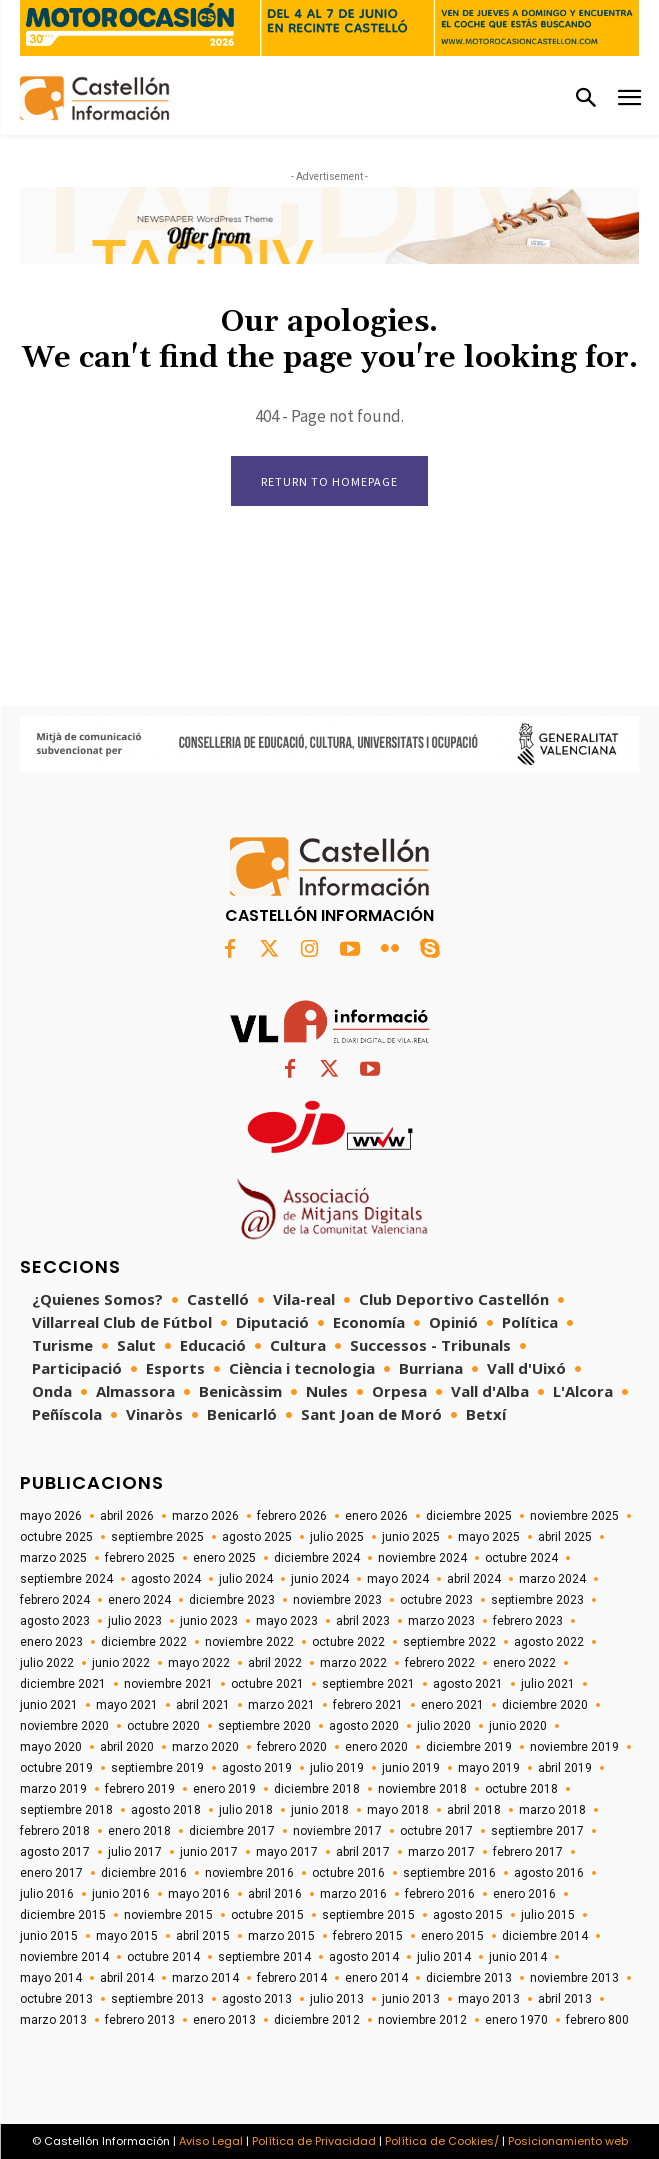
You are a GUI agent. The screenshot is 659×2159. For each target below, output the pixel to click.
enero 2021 (452, 1705)
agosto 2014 (364, 1957)
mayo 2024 (398, 1579)
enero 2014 (376, 1978)
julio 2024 (246, 1579)
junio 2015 (49, 1936)
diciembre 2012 (317, 2020)
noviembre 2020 (64, 1726)
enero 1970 (516, 2020)
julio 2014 (444, 1957)
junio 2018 (320, 1810)
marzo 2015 (281, 1936)
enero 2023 (51, 1642)
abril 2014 (127, 1978)
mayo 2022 (199, 1663)
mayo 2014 (51, 1978)
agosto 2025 (257, 1537)
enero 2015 (452, 1936)
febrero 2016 (440, 1894)
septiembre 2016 (449, 1873)
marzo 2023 (441, 1621)
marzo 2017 (441, 1852)
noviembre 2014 (64, 1957)
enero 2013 (224, 2020)
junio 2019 (411, 1768)
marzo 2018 (552, 1810)
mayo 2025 (489, 1537)
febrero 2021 (368, 1705)
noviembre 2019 (574, 1747)
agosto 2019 (257, 1768)
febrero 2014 (292, 1978)
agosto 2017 (55, 1852)
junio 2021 (49, 1705)
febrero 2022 (440, 1663)
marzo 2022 (353, 1663)
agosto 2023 (55, 1621)
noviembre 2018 (422, 1789)
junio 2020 (518, 1726)
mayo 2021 (127, 1705)
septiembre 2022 (449, 1642)
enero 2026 (376, 1516)
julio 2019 (337, 1768)
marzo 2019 (53, 1789)
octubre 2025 (56, 1537)
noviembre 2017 (337, 1831)
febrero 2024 (55, 1600)
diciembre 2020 (545, 1705)
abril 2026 (127, 1516)
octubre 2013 (56, 1999)
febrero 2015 (368, 1936)
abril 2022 (275, 1663)
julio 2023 (135, 1621)
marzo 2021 (281, 1705)
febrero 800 (597, 2020)
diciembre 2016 (144, 1873)
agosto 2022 (549, 1642)
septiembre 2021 (368, 1684)
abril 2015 (203, 1936)
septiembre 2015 (368, 1915)
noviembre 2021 (168, 1684)
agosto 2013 (257, 1999)
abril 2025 (565, 1537)
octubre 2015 (267, 1915)
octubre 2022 (348, 1642)
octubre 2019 (56, 1768)
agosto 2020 (364, 1726)
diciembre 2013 (469, 1978)
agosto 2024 (166, 1579)
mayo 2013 (489, 1999)
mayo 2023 (287, 1621)
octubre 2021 (267, 1684)
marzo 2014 (205, 1978)
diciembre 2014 (545, 1936)
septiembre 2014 (264, 1957)
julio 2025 (337, 1537)
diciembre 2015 (63, 1915)
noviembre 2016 (249, 1873)
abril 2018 (474, 1810)
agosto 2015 (468, 1915)
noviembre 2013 (574, 1978)
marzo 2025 (53, 1558)
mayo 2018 (398, 1810)
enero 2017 (51, 1873)
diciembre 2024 (317, 1558)
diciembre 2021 (63, 1684)
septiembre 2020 (264, 1726)
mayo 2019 (489, 1768)
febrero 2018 (55, 1831)
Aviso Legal (211, 2141)
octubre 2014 (163, 1957)
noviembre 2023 (337, 1600)
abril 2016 (275, 1894)
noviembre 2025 (574, 1516)
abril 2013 (565, 1999)
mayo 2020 (51, 1747)
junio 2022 (121, 1663)
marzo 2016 (353, 1894)
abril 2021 (203, 1705)
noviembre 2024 (422, 1558)
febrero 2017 (528, 1852)
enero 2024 (139, 1600)
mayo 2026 (51, 1516)
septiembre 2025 (157, 1537)
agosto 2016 (549, 1873)
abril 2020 (127, 1747)
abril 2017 (363, 1852)
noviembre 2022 (249, 1642)
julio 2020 (444, 1726)
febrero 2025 (140, 1558)
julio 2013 (337, 1999)
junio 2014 (518, 1957)
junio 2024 (320, 1579)
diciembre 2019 (469, 1747)
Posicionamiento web (568, 2141)
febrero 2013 (140, 2020)
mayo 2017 (287, 1852)
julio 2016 (47, 1894)
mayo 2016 (199, 1894)
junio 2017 (209, 1852)
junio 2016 (121, 1894)
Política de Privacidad (314, 2141)
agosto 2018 (166, 1810)
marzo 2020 (205, 1747)
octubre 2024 (521, 1558)
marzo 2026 (205, 1516)
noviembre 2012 (422, 2020)
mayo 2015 (127, 1936)
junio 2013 (411, 1999)
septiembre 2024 (66, 1579)
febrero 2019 (140, 1789)
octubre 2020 (163, 1726)
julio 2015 (548, 1915)
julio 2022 (47, 1663)
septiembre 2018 (66, 1810)
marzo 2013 (53, 2020)
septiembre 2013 (157, 1999)
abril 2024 (474, 1579)
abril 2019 (565, 1768)
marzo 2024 (552, 1579)
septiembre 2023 (537, 1600)
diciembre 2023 (232, 1600)
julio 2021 (548, 1684)
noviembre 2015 (168, 1915)
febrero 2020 (292, 1747)
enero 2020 (376, 1747)
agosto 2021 (468, 1684)
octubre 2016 (348, 1873)
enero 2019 (224, 1789)
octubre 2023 (436, 1600)
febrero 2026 (292, 1516)
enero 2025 (224, 1558)
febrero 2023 (528, 1621)
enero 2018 (139, 1831)
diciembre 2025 (469, 1516)
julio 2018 (246, 1810)
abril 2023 (363, 1621)
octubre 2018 (521, 1789)
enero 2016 (524, 1894)
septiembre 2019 (157, 1768)
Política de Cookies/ (442, 2141)
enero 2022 (524, 1663)
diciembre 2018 (317, 1789)
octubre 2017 (436, 1831)
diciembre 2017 (232, 1831)
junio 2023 (209, 1621)
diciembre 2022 (144, 1642)
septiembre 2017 (537, 1831)
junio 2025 (411, 1537)
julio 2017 (135, 1852)
